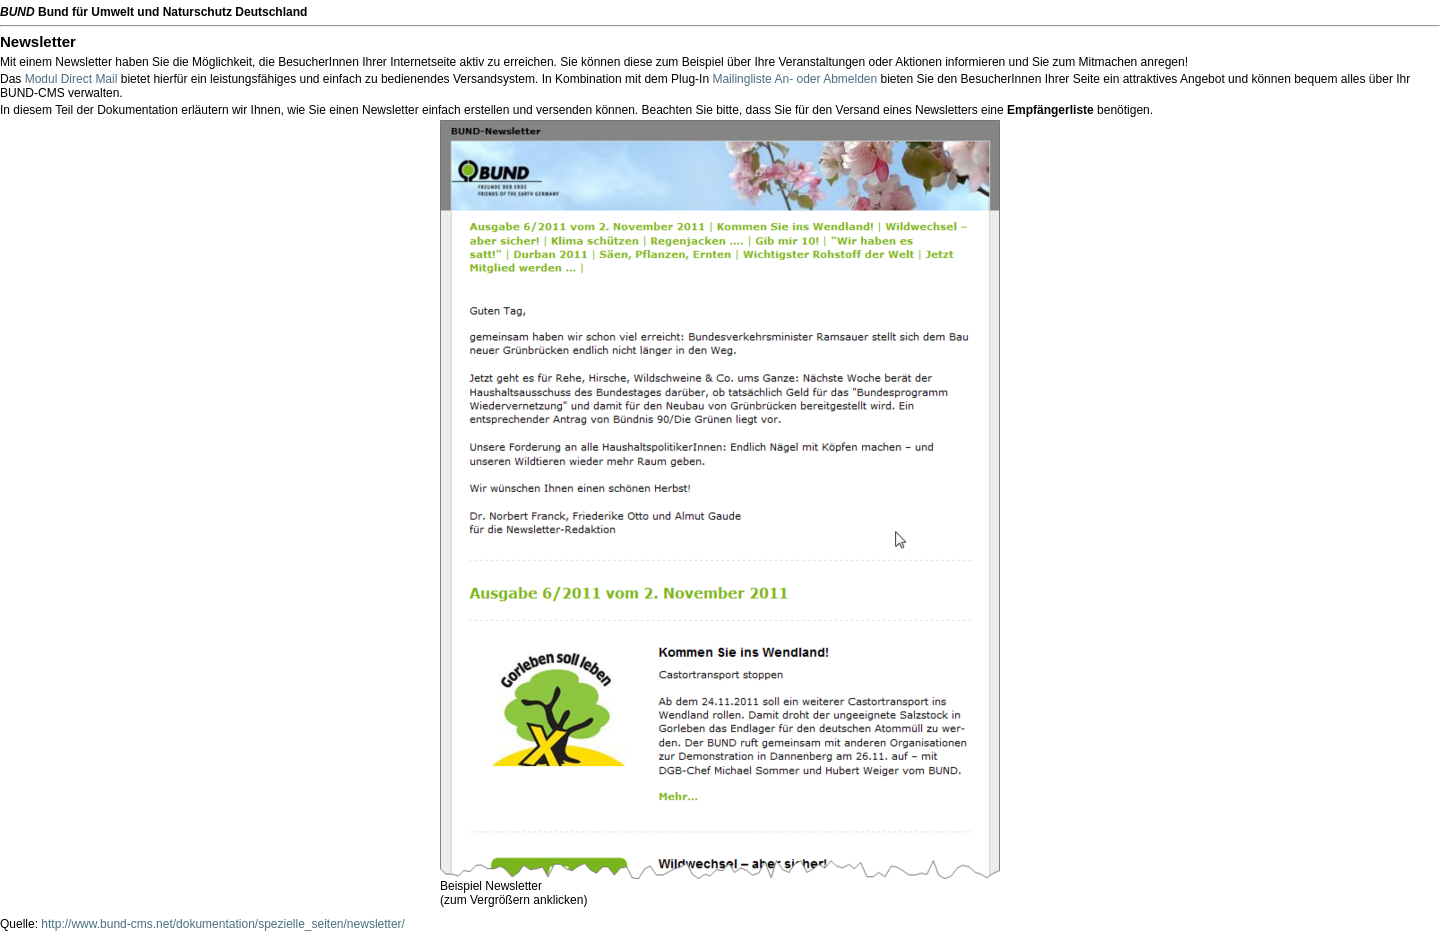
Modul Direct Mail (71, 79)
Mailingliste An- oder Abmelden (794, 79)
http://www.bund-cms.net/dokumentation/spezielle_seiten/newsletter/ (223, 924)
